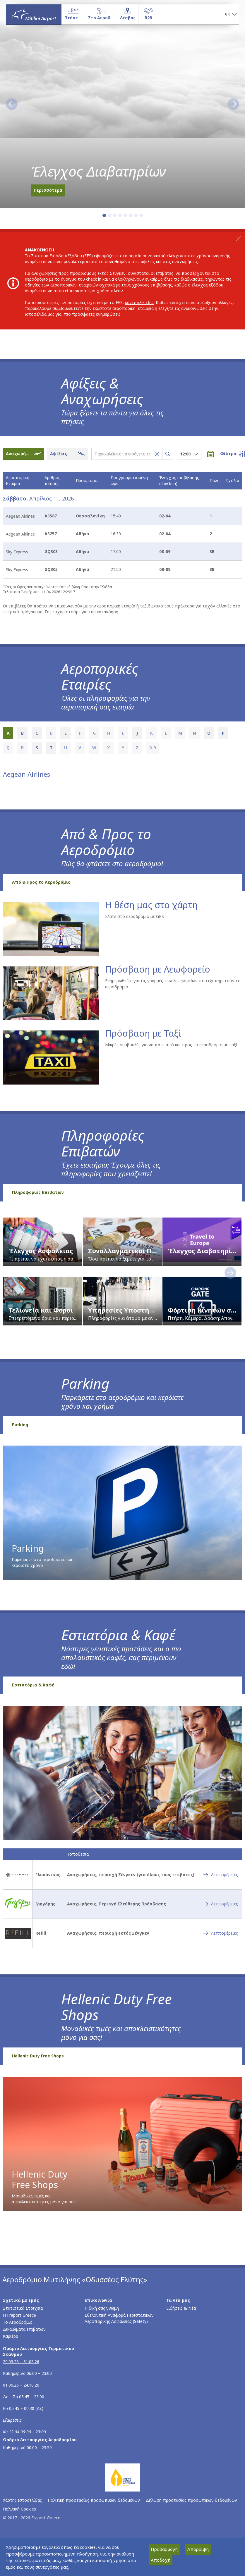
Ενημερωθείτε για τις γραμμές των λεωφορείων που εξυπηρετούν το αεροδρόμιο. (173, 984)
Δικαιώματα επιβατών (24, 2329)
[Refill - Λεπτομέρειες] (220, 1933)
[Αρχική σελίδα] (33, 14)
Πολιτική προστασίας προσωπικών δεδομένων (94, 2500)
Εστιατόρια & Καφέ (33, 1685)
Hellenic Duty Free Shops (38, 2056)
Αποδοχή (160, 2560)
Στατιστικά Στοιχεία (23, 2308)
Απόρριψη (198, 2549)
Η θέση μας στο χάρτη (151, 905)
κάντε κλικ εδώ (139, 302)
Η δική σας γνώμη (102, 2308)
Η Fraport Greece (19, 2315)
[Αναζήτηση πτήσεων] (167, 454)
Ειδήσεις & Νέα (181, 2308)
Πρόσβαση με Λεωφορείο (157, 969)
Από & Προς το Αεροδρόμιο (41, 882)
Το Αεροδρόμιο (17, 2322)
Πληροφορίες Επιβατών (38, 1192)
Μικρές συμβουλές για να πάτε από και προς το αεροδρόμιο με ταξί (171, 1045)
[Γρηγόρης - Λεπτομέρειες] (220, 1904)
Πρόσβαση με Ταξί (143, 1034)
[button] (231, 14)
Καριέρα (10, 2336)
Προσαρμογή (164, 2549)
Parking (20, 1424)
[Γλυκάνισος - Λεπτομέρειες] (220, 1875)
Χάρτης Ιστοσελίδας (22, 2500)
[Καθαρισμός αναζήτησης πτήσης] (155, 454)
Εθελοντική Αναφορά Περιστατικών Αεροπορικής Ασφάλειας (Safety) (119, 2318)
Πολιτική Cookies (19, 2509)
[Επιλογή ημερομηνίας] (213, 454)
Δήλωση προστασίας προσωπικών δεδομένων (191, 2500)
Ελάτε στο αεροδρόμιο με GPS (134, 916)
